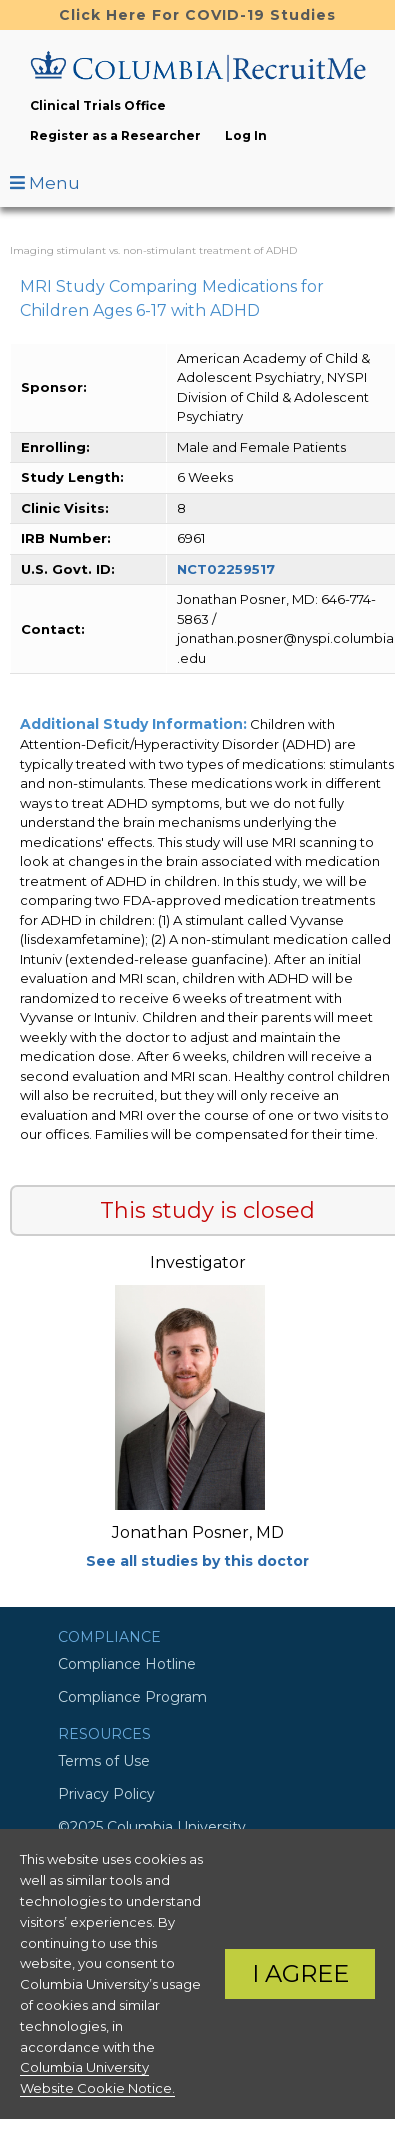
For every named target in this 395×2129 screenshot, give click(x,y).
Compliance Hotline (127, 1664)
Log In (246, 135)
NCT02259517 (226, 569)
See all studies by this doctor (197, 1561)
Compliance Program (132, 1697)
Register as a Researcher (115, 135)
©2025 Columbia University (152, 1827)
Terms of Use (104, 1761)
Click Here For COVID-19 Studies (197, 15)
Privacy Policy (106, 1794)
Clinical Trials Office (98, 105)
